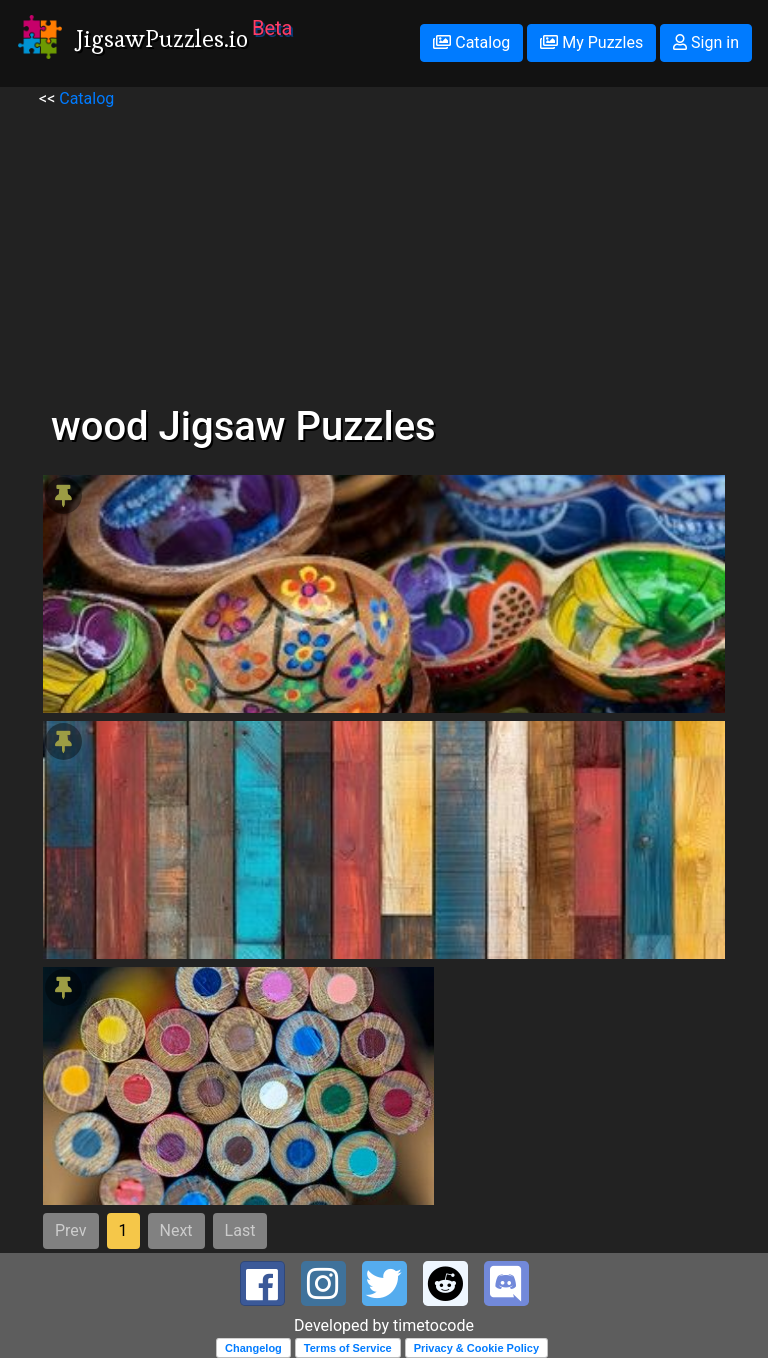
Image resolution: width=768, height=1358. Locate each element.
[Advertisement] (384, 251)
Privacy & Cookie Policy (476, 1348)
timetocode (433, 1325)
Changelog (253, 1348)
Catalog (471, 42)
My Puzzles (591, 42)
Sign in (706, 42)
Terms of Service (348, 1348)
